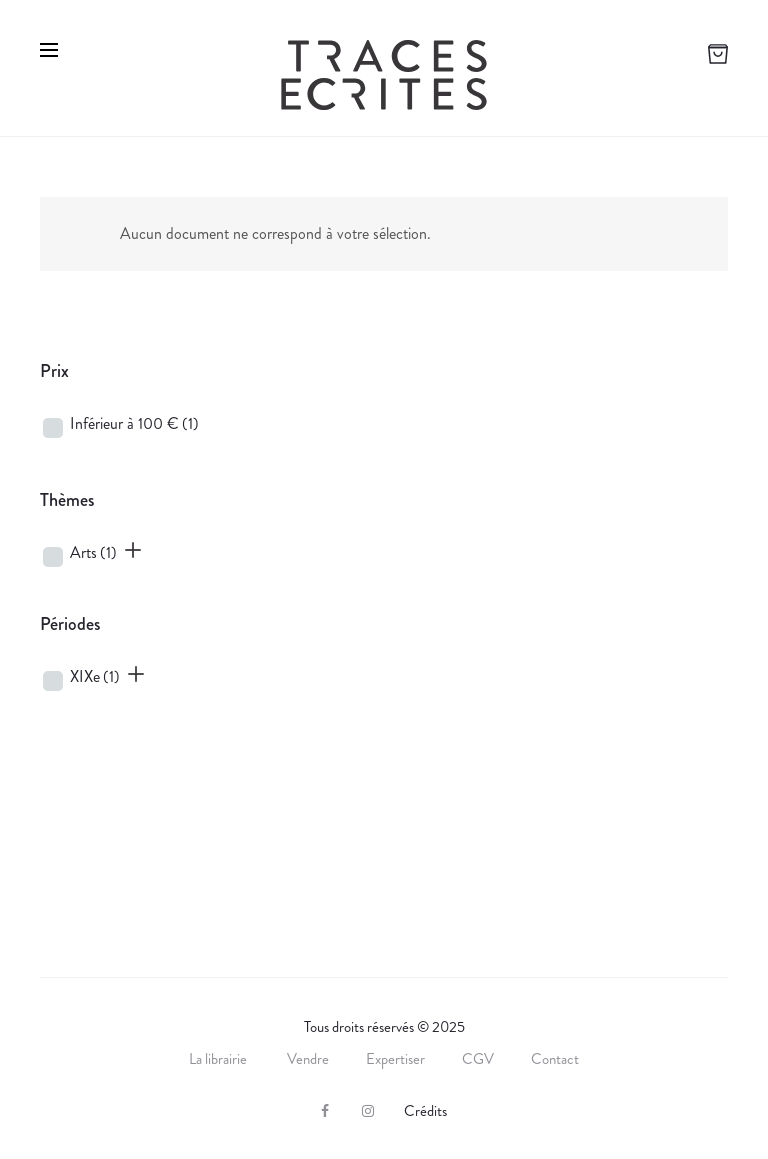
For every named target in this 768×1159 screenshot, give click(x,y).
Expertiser (395, 1059)
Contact (555, 1059)
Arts (93, 552)
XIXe (95, 676)
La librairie (219, 1059)
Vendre (308, 1059)
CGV (478, 1059)
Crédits (425, 1111)
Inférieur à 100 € (134, 423)
